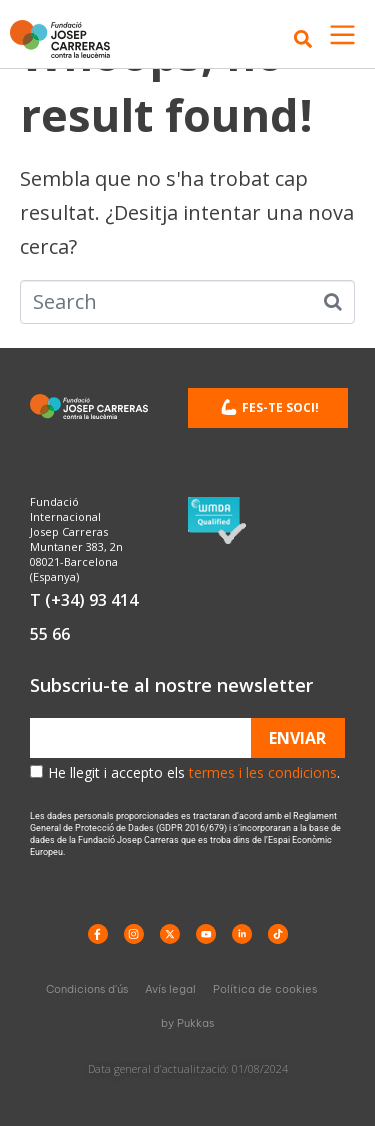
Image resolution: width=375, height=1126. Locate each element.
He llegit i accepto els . (194, 772)
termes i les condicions (263, 772)
